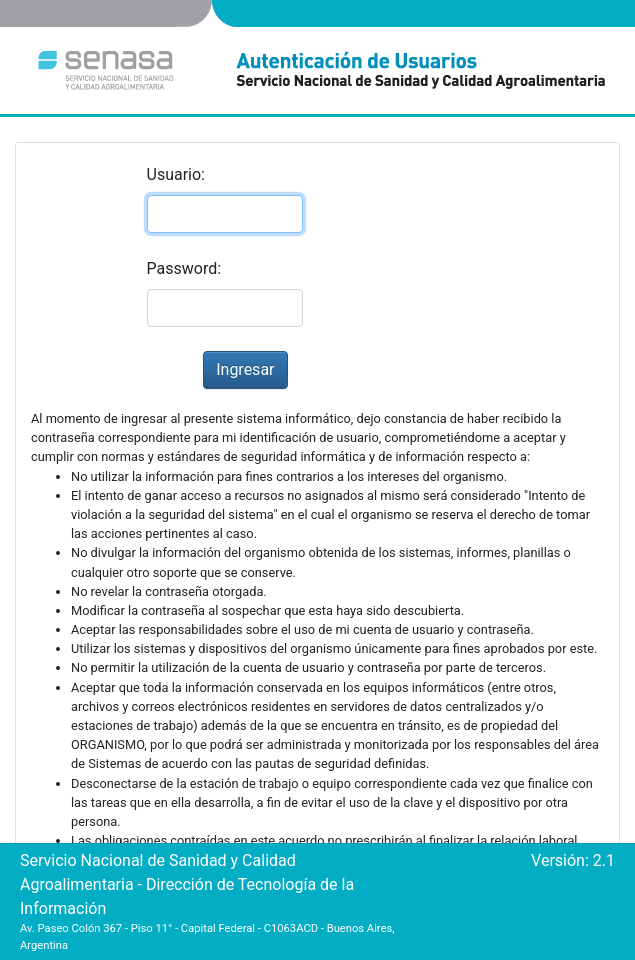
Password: (184, 268)
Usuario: (176, 174)
